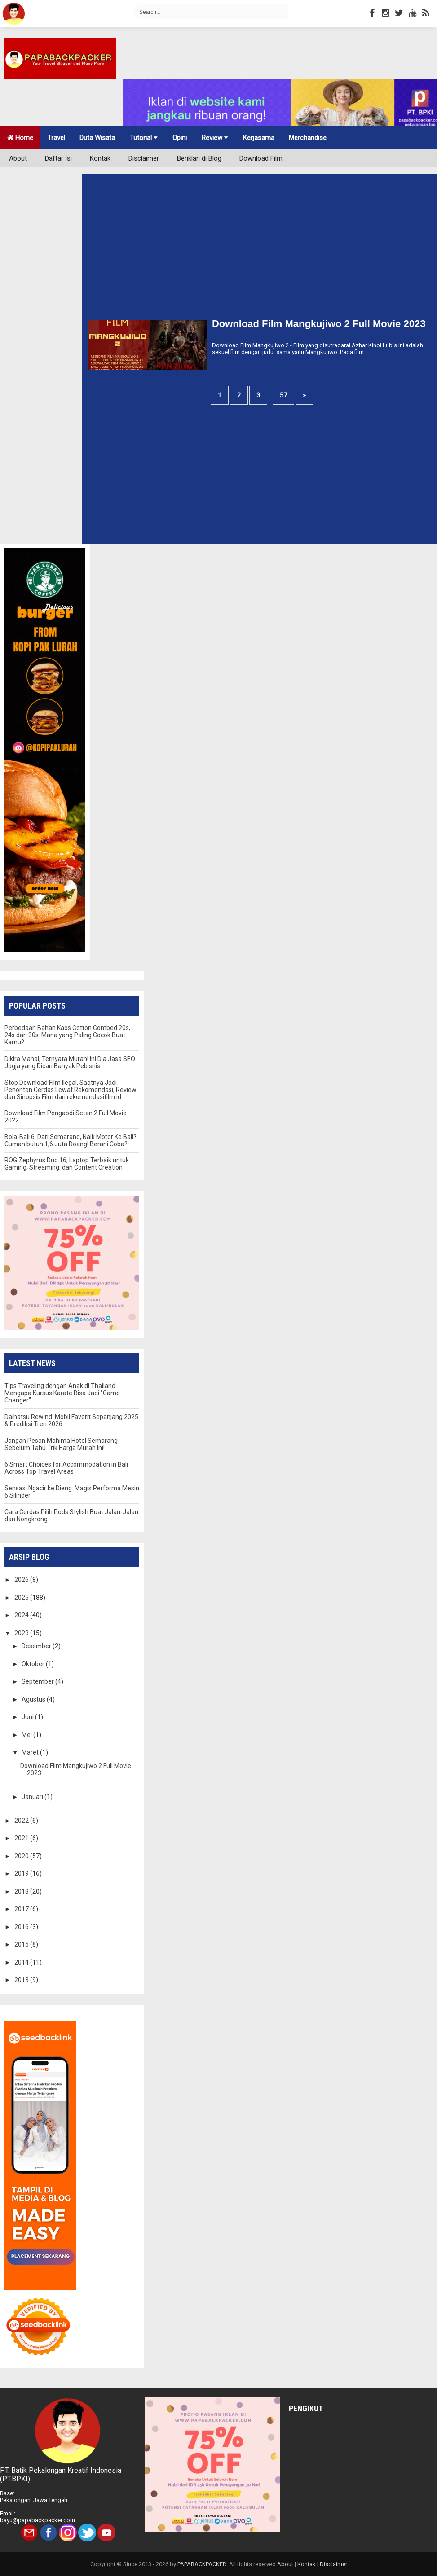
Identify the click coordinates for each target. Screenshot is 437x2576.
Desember (37, 1646)
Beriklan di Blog (199, 158)
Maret (31, 1752)
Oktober (34, 1664)
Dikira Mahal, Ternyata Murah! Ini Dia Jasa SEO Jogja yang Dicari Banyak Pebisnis (69, 1062)
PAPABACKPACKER (201, 2564)
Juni (28, 1716)
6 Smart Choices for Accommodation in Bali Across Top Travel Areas (66, 1468)
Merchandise (308, 138)
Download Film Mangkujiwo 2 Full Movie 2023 (319, 323)
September (38, 1681)
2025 (22, 1597)
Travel (56, 138)
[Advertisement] (245, 248)
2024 (22, 1615)
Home (20, 138)
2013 (22, 1979)
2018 (22, 1891)
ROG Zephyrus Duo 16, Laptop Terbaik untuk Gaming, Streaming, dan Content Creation (66, 1164)
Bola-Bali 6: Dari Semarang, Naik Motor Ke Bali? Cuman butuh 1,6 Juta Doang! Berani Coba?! (70, 1140)
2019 (22, 1873)
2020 (22, 1856)
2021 (22, 1838)
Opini (179, 138)
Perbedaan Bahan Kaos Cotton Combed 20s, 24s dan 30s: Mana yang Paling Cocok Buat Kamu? (67, 1035)
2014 (22, 1962)
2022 (22, 1820)
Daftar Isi (58, 158)
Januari (33, 1796)
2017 (22, 1908)
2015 (22, 1944)
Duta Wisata (97, 138)
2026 (22, 1579)
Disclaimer (143, 158)
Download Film (261, 158)
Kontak (100, 158)
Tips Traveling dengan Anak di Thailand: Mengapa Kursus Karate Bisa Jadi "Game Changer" (62, 1393)
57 (283, 395)
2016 (22, 1926)
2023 (22, 1633)
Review (215, 138)
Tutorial (144, 138)
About (18, 158)
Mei (27, 1734)
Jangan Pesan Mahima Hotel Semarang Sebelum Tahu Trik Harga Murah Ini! (61, 1444)
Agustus (34, 1699)
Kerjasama (258, 138)
